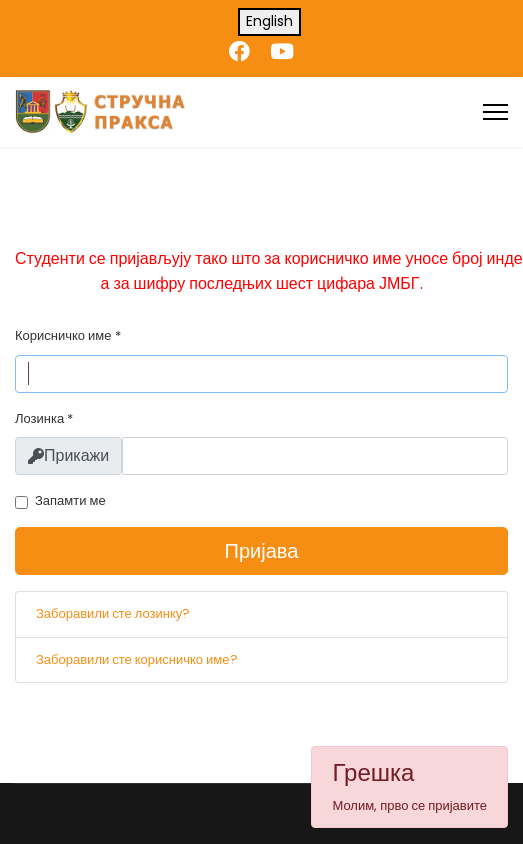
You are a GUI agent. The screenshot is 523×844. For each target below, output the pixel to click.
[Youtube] (282, 51)
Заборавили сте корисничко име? (137, 659)
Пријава (262, 551)
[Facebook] (239, 51)
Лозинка (44, 418)
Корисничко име (68, 335)
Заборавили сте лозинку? (113, 613)
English (269, 21)
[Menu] (495, 112)
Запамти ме (70, 500)
